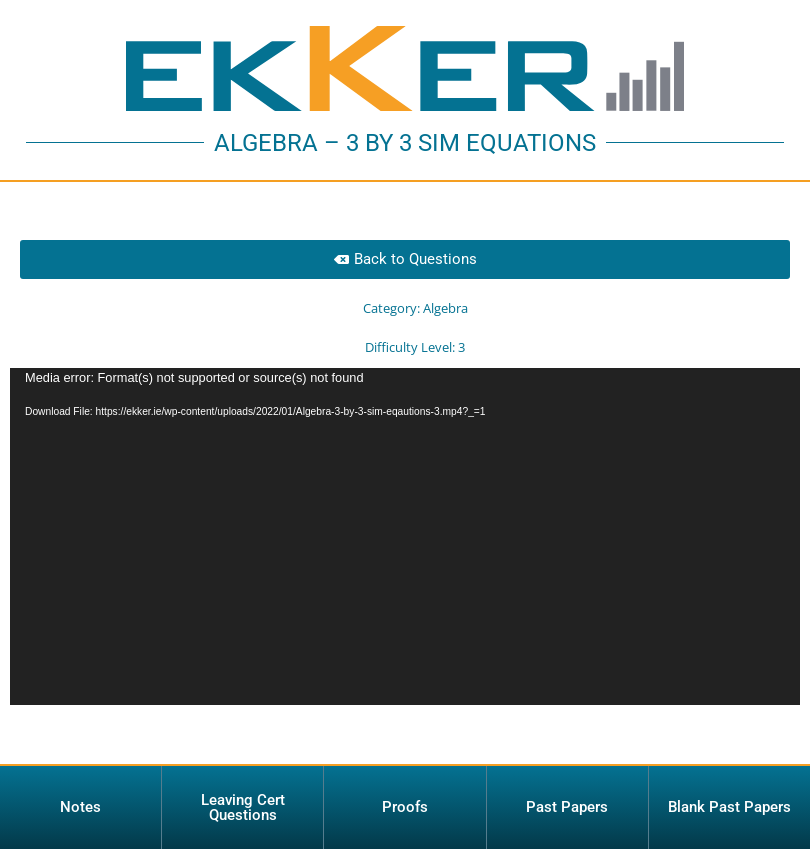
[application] (405, 548)
